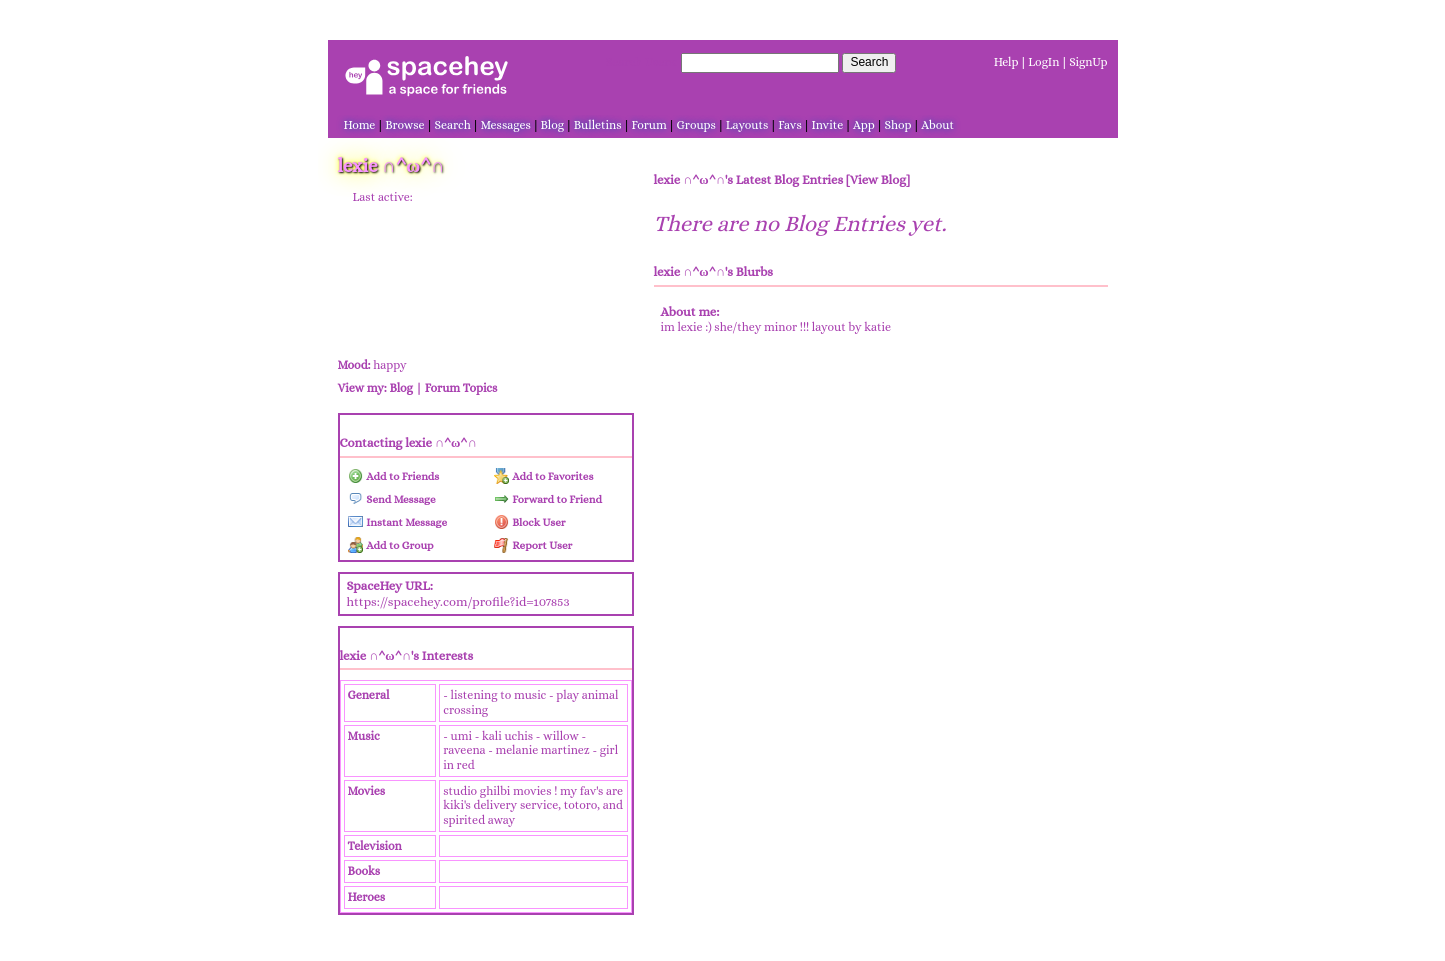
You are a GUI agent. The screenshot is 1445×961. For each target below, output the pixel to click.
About (937, 125)
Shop (898, 125)
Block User (530, 522)
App (864, 125)
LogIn (1043, 62)
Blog (552, 125)
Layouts (747, 125)
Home (360, 125)
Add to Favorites (544, 476)
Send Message (392, 499)
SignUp (1088, 62)
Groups (696, 125)
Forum (648, 125)
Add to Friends (394, 476)
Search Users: (642, 62)
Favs (790, 125)
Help (1006, 62)
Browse (404, 125)
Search (869, 62)
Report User (533, 545)
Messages (506, 125)
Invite (828, 125)
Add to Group (391, 545)
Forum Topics (461, 388)
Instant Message (397, 522)
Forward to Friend (548, 499)
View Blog (878, 179)
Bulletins (598, 125)
